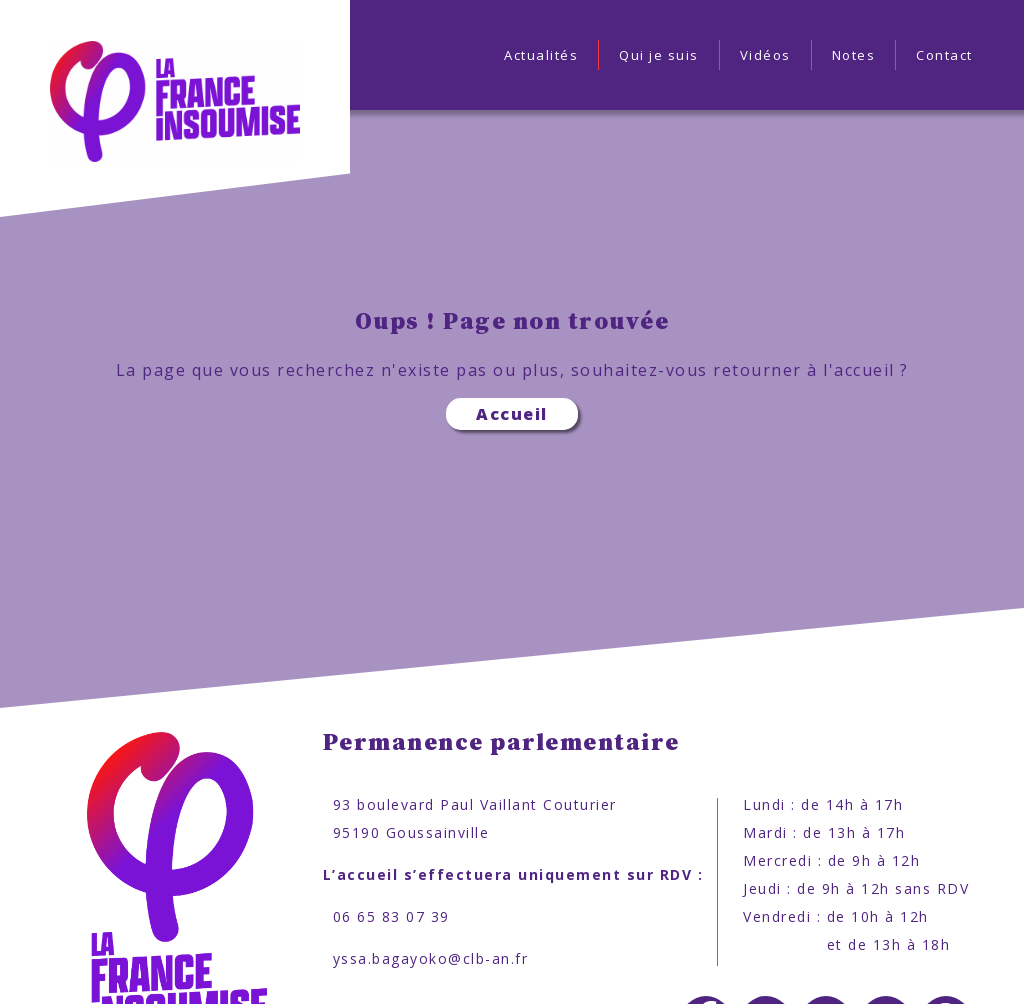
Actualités (541, 55)
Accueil (512, 414)
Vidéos (765, 55)
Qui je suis (659, 55)
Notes (854, 55)
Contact (944, 55)
